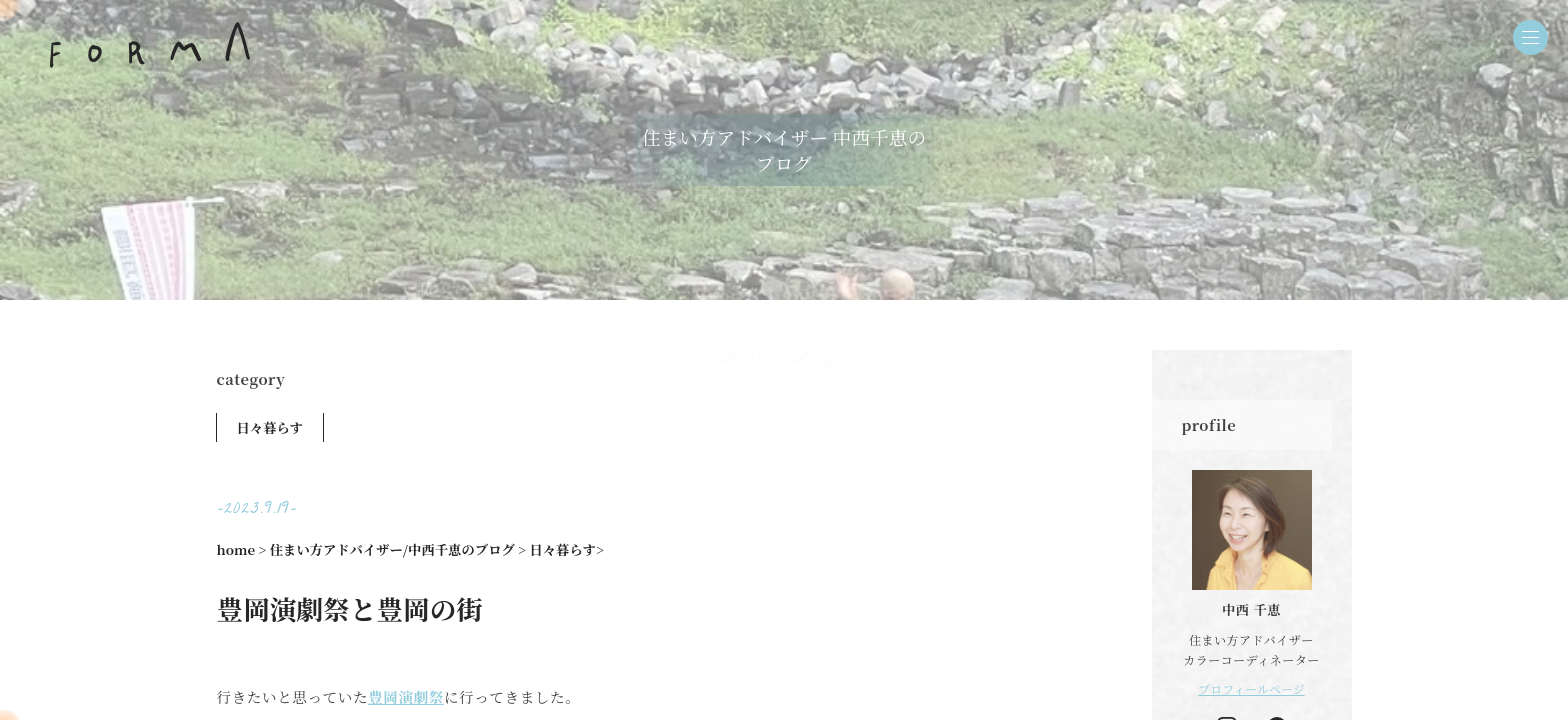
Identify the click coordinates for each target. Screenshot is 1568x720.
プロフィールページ (1251, 688)
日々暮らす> (566, 549)
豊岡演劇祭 (406, 696)
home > (242, 549)
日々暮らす (270, 427)
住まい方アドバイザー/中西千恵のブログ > (398, 549)
